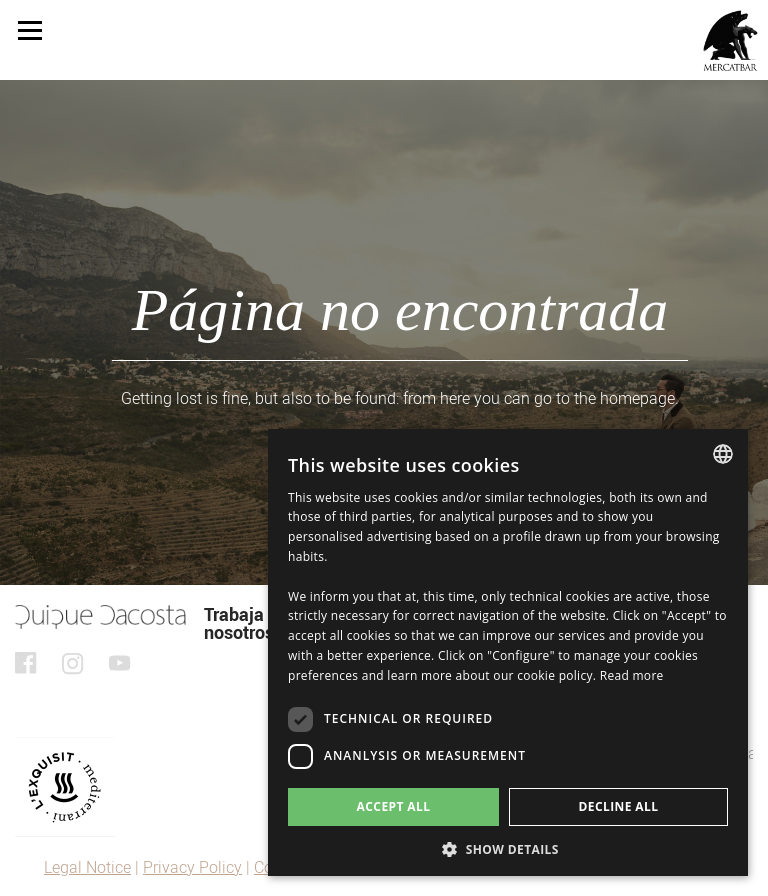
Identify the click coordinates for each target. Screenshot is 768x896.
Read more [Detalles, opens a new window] (632, 675)
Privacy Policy (192, 867)
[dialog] (508, 652)
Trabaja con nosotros (250, 623)
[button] (508, 847)
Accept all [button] (394, 806)
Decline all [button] (619, 806)
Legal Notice (87, 867)
